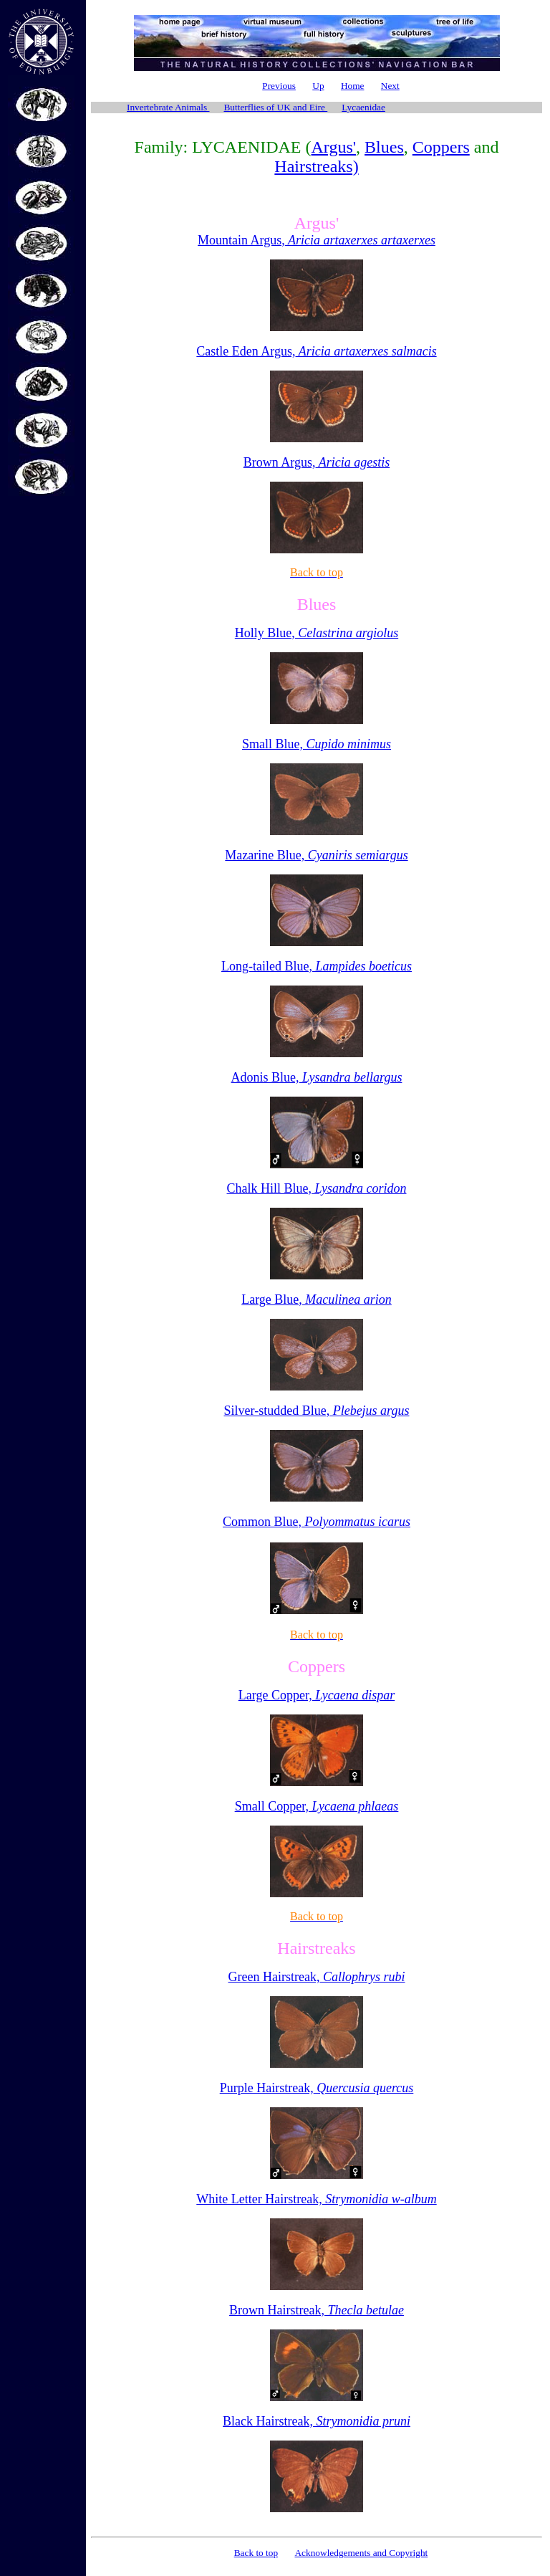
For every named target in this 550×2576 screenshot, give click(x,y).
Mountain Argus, (316, 240)
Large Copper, (316, 1695)
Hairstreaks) (316, 166)
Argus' (334, 147)
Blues (384, 147)
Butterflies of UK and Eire (275, 107)
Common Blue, (316, 1521)
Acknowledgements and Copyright (361, 2552)
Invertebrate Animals (168, 107)
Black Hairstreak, (316, 2421)
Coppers (441, 147)
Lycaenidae (363, 107)
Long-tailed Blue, (316, 966)
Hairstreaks (316, 1948)
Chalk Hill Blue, (317, 1188)
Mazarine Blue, (316, 855)
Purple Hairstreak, (317, 2088)
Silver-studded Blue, (317, 1410)
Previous (279, 85)
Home (353, 85)
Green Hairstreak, (316, 1977)
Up (318, 85)
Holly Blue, (316, 633)
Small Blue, (316, 744)
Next (390, 85)
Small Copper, (317, 1806)
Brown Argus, (316, 462)
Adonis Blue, (316, 1077)
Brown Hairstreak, (316, 2310)
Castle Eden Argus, (316, 351)
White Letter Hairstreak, (316, 2199)
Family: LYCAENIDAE (218, 147)
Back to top (256, 2552)
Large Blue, (316, 1299)
